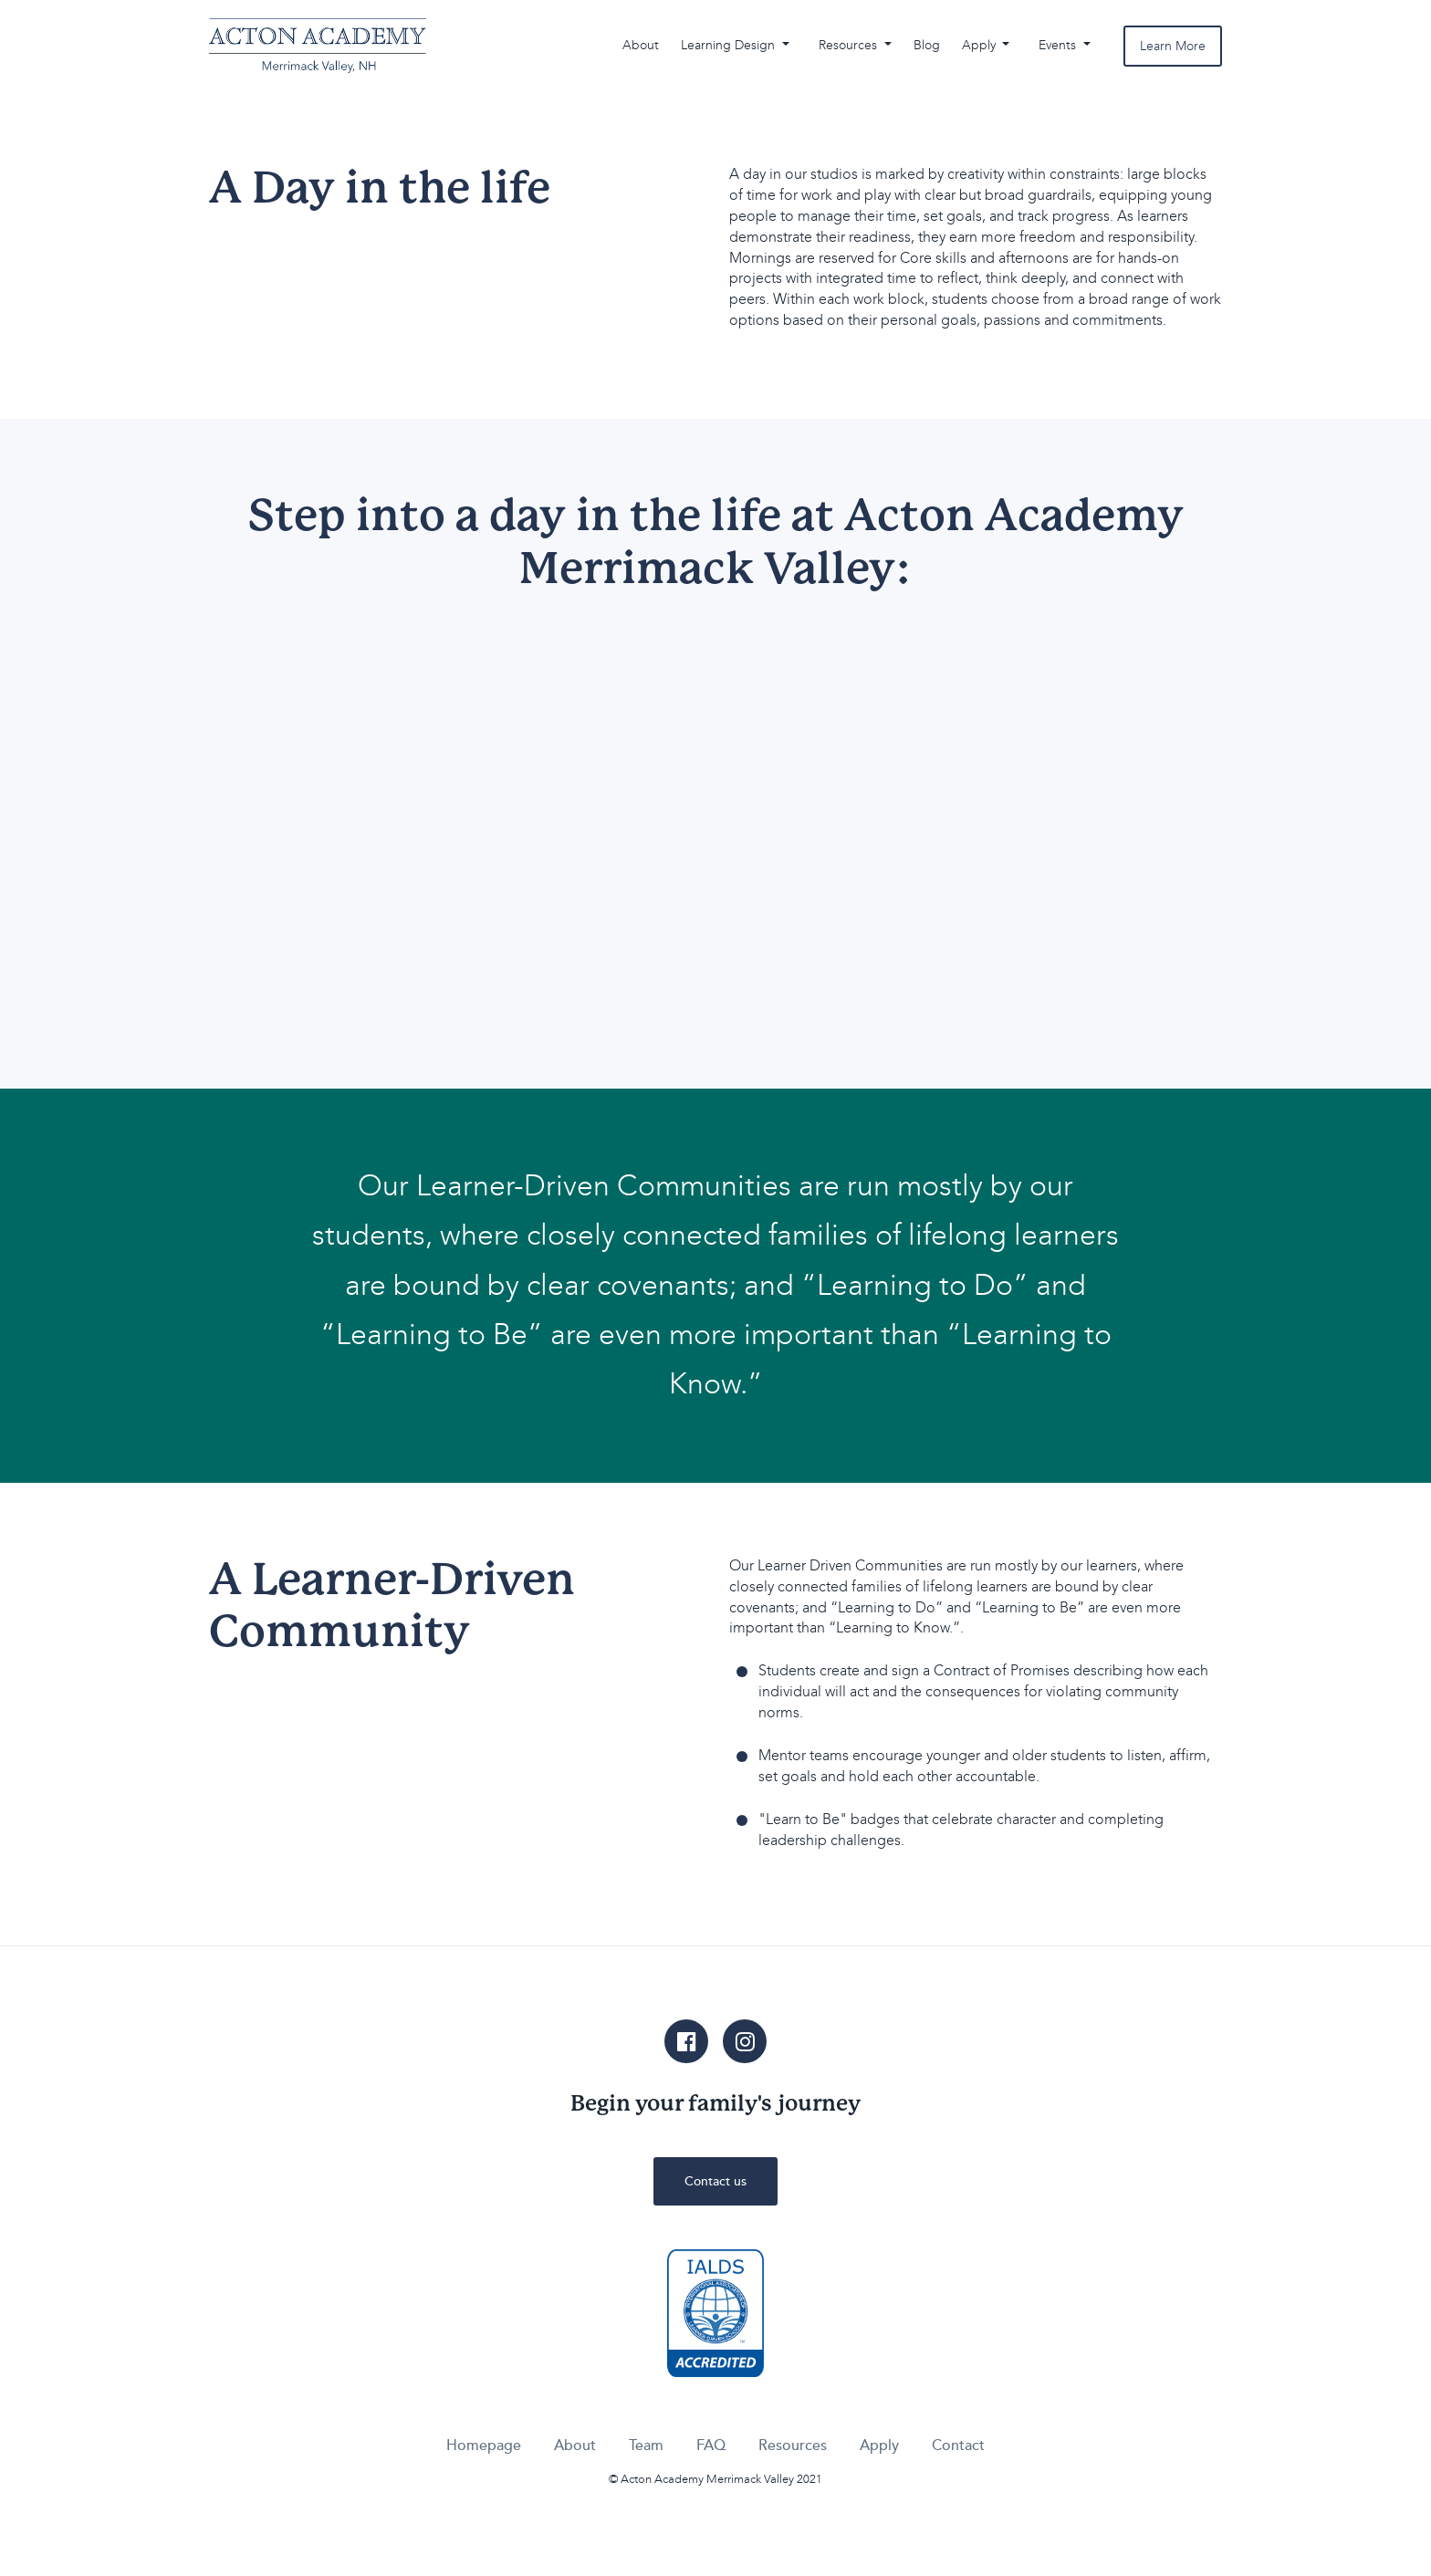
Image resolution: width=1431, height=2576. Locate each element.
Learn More (1173, 46)
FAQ (711, 2445)
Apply (879, 2445)
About (640, 45)
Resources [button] (850, 45)
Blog (927, 45)
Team (646, 2445)
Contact (958, 2445)
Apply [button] (980, 45)
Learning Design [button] (729, 45)
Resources (792, 2445)
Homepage (483, 2445)
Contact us (715, 2181)
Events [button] (1059, 45)
